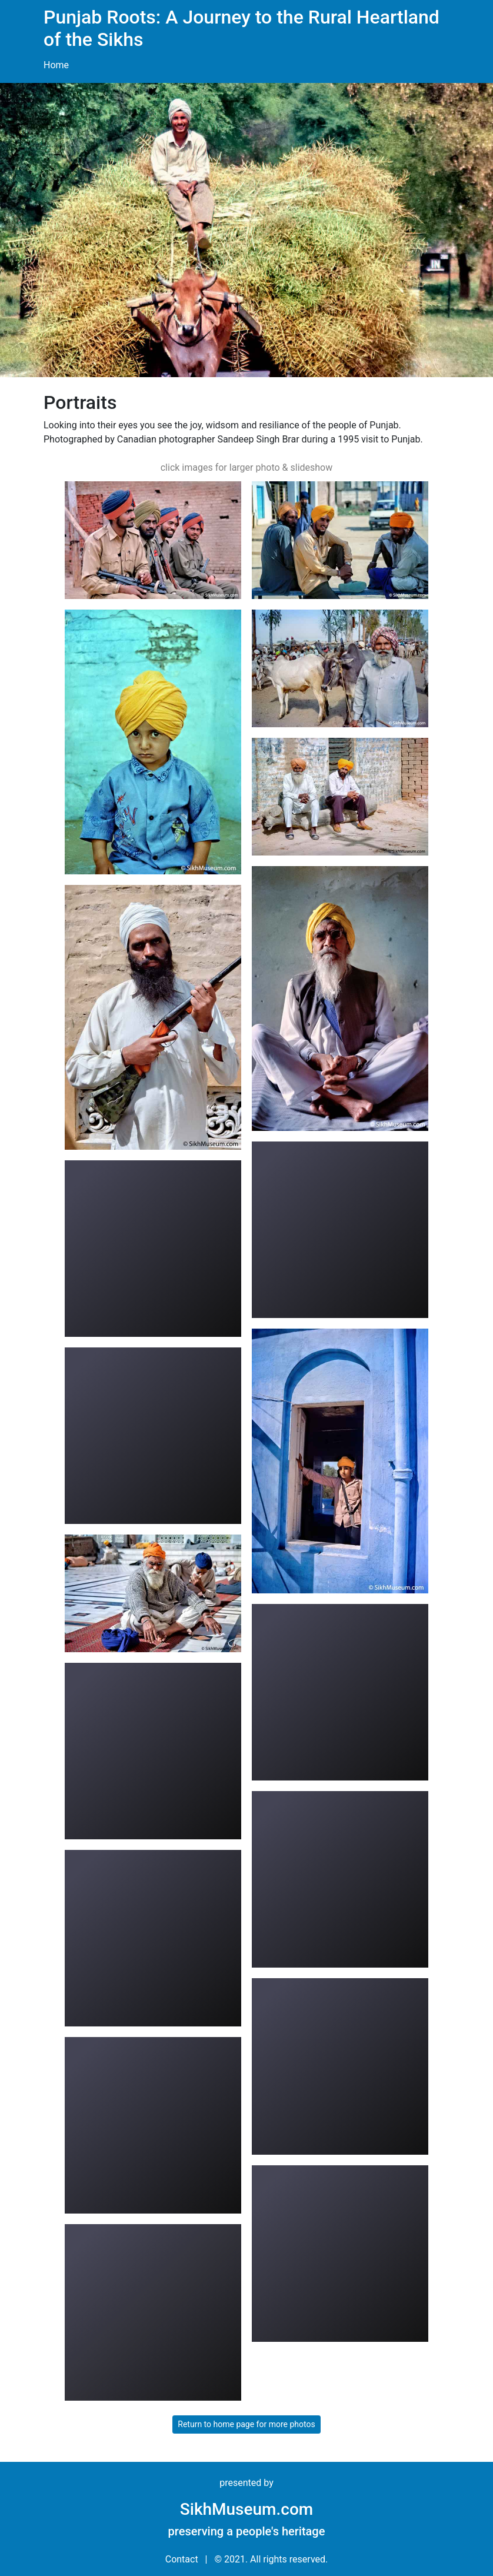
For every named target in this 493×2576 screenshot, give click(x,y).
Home (56, 65)
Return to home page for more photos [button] (246, 2424)
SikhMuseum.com (246, 2509)
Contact (181, 2559)
